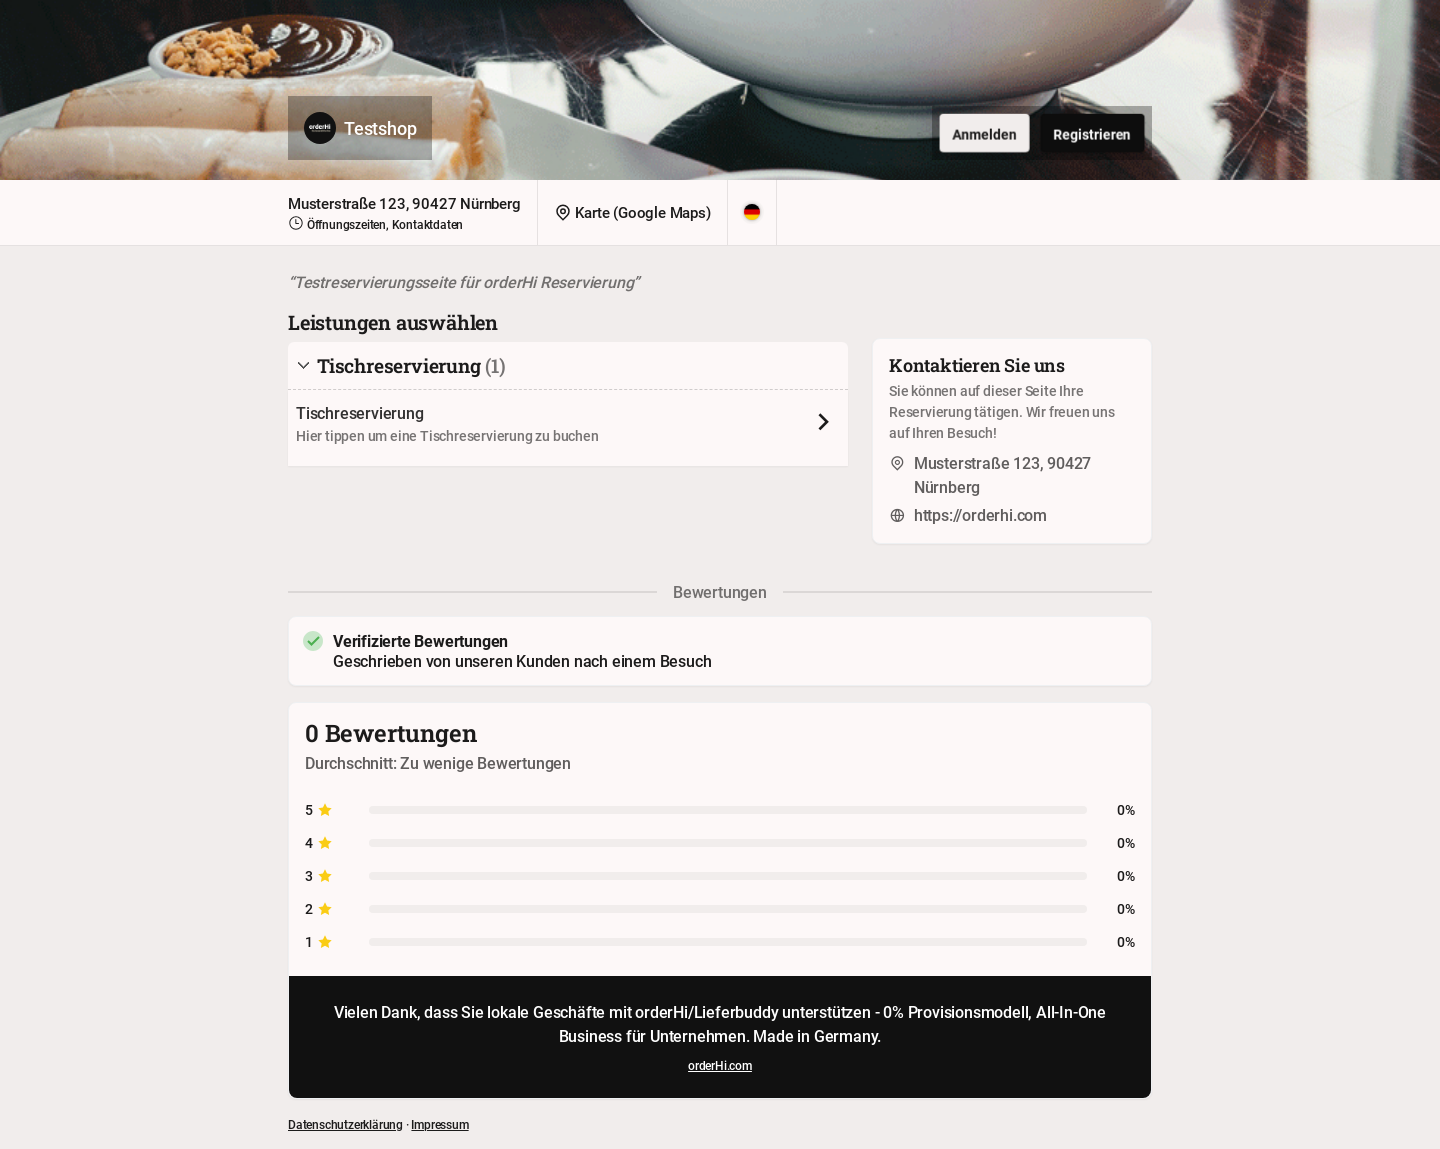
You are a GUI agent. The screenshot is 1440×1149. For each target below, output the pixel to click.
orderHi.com (720, 1065)
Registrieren (1092, 133)
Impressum (439, 1124)
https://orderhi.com (980, 515)
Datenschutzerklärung (345, 1124)
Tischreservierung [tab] (401, 365)
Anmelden (984, 133)
